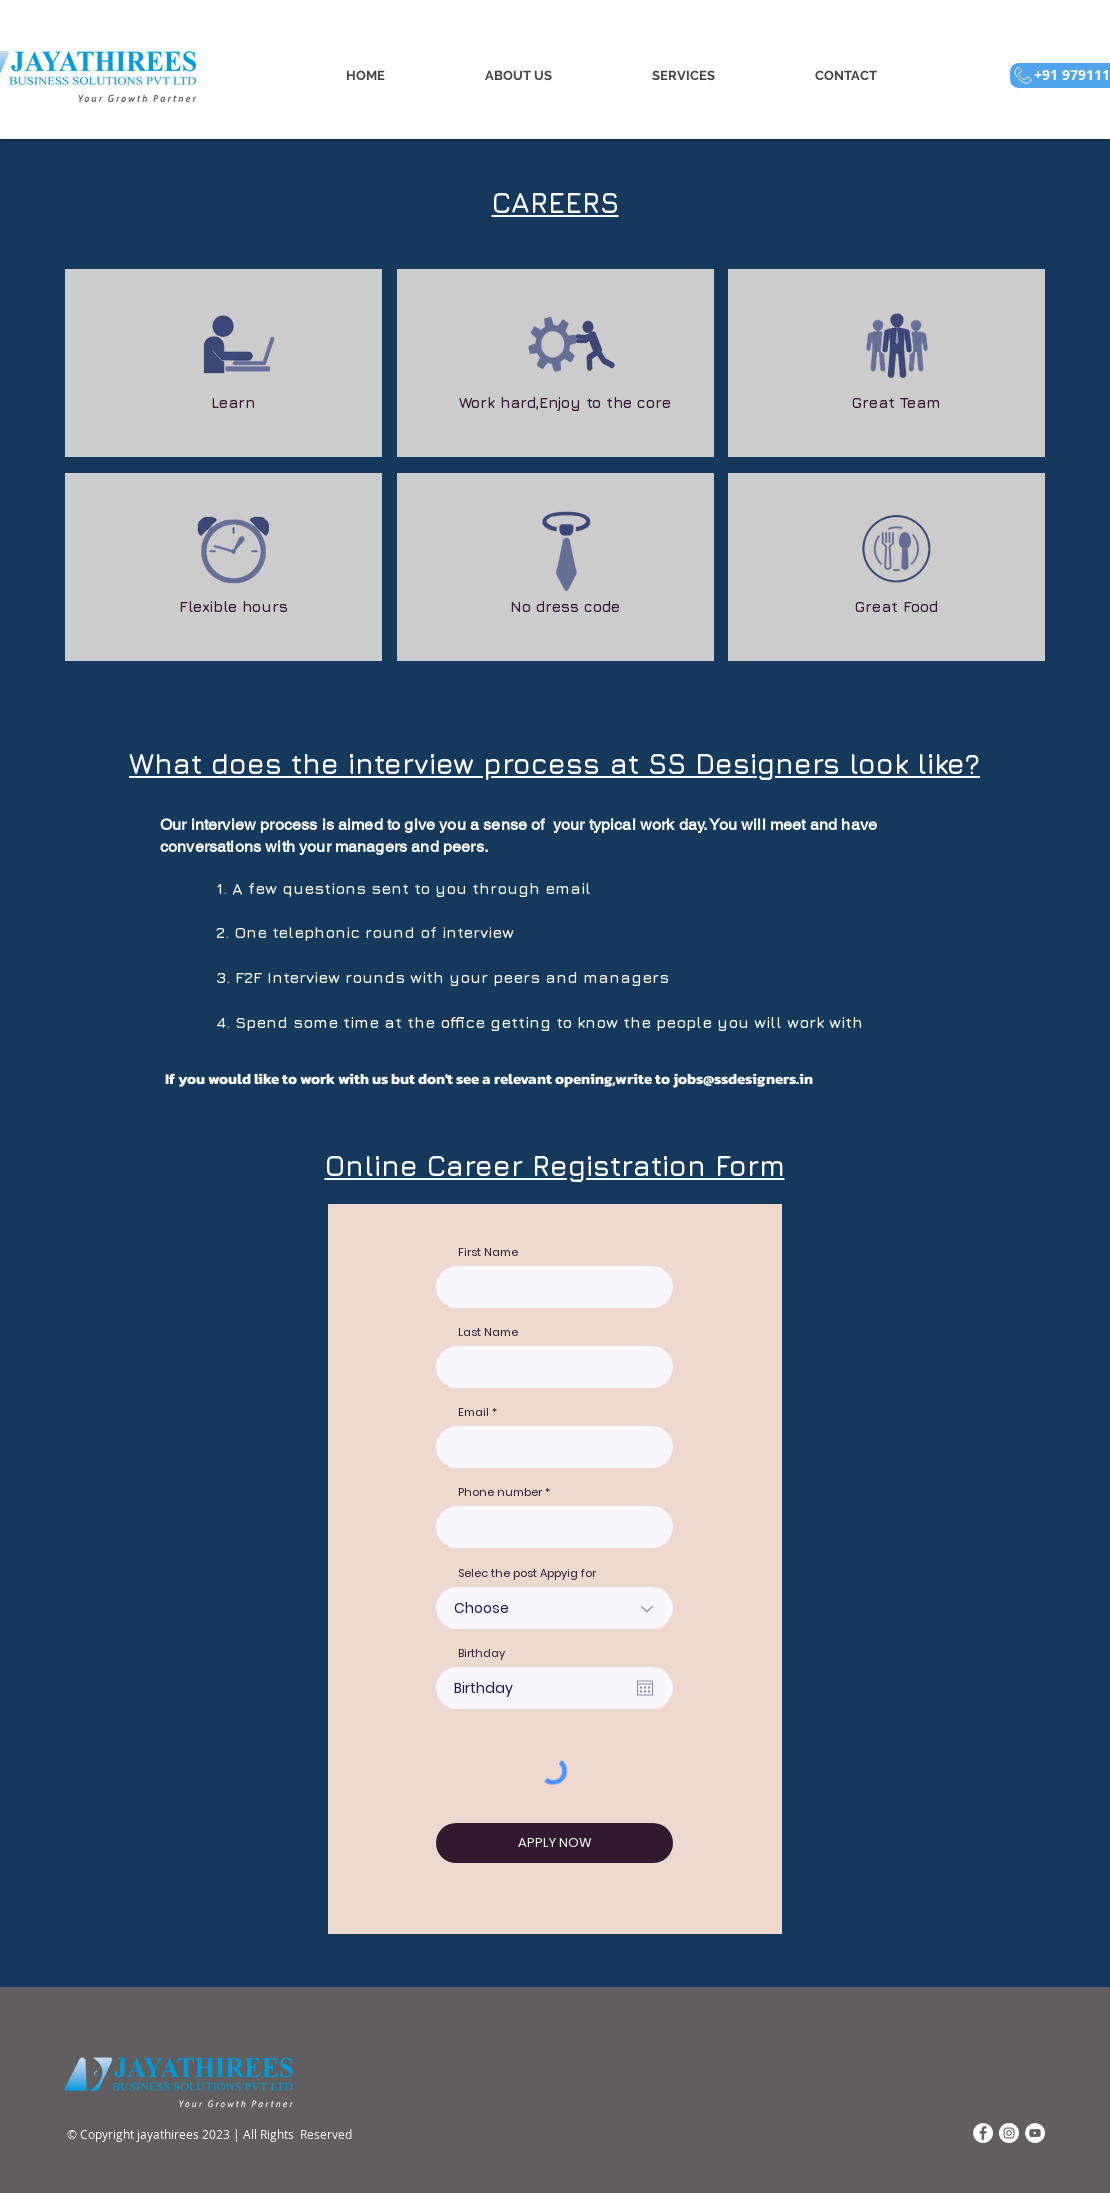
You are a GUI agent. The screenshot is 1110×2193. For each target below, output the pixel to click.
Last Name (488, 1332)
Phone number (500, 1492)
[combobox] (554, 1527)
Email (473, 1412)
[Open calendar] (645, 1688)
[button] (682, 75)
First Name (488, 1252)
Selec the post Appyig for (527, 1573)
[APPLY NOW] (554, 1843)
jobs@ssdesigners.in (743, 1078)
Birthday (481, 1653)
